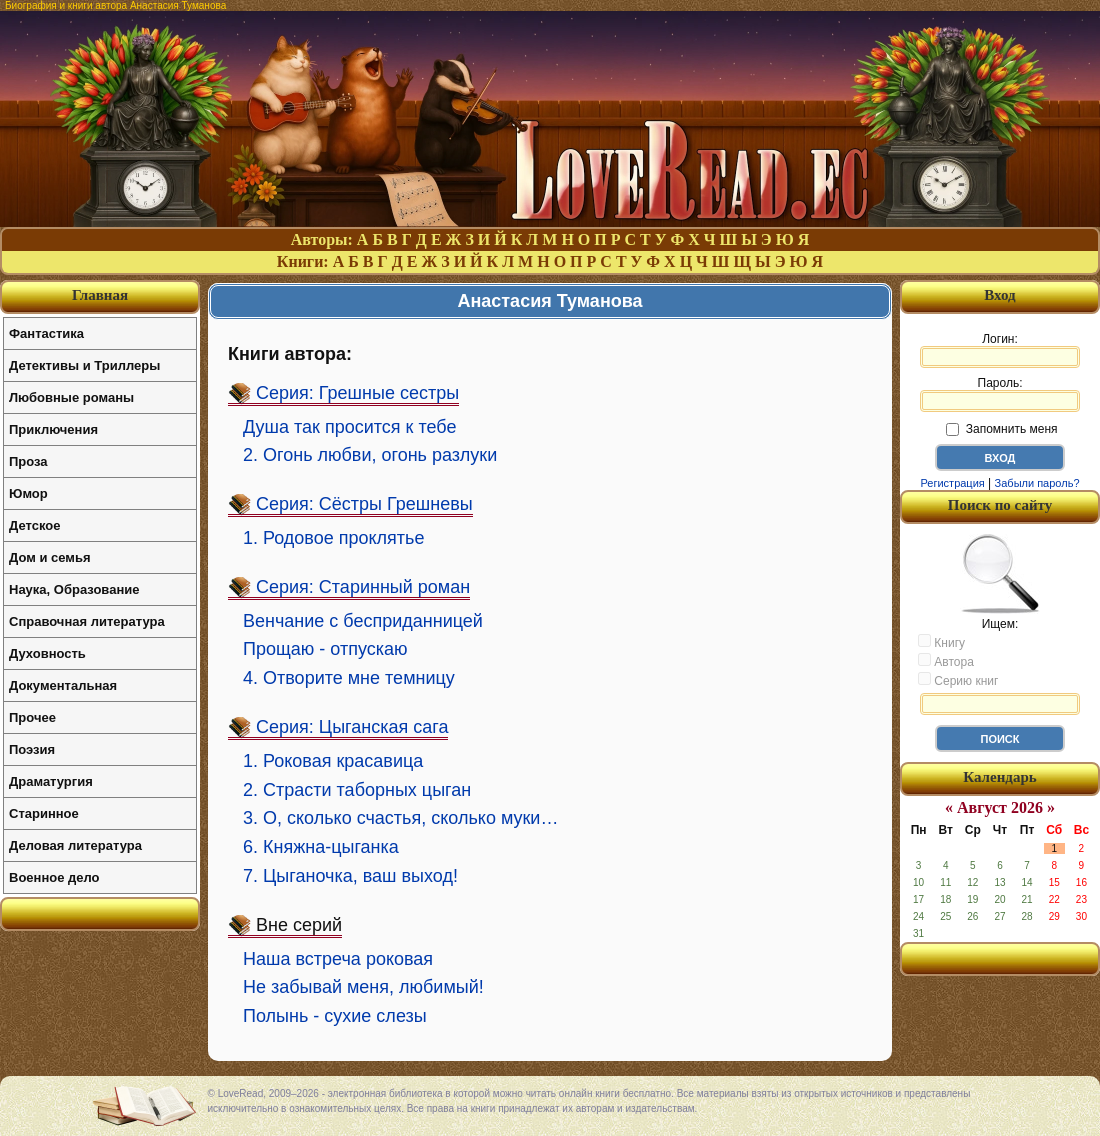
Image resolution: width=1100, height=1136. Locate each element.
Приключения (53, 429)
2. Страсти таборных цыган (357, 790)
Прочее (32, 717)
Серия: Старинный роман (363, 587)
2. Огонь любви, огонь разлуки (370, 455)
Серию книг (958, 680)
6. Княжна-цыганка (321, 847)
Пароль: (1000, 394)
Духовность (47, 653)
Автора (946, 661)
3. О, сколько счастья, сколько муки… (400, 818)
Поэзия (32, 749)
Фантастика (46, 333)
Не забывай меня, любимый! (363, 987)
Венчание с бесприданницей (363, 621)
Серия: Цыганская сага (352, 727)
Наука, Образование (74, 589)
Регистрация (952, 483)
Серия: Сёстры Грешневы (364, 504)
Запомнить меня (1001, 429)
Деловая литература (75, 845)
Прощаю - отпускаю (325, 649)
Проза (28, 461)
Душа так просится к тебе (349, 427)
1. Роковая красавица (333, 761)
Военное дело (54, 877)
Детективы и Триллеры (84, 365)
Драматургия (51, 781)
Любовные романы (71, 397)
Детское (34, 525)
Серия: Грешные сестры (357, 393)
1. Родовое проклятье (333, 538)
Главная (100, 295)
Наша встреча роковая (338, 959)
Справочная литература (87, 621)
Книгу (941, 642)
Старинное (44, 813)
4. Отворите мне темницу (349, 678)
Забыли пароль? (1037, 483)
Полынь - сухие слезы (335, 1016)
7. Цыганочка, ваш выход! (350, 876)
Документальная (63, 685)
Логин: (1000, 350)
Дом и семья (50, 557)
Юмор (28, 493)
